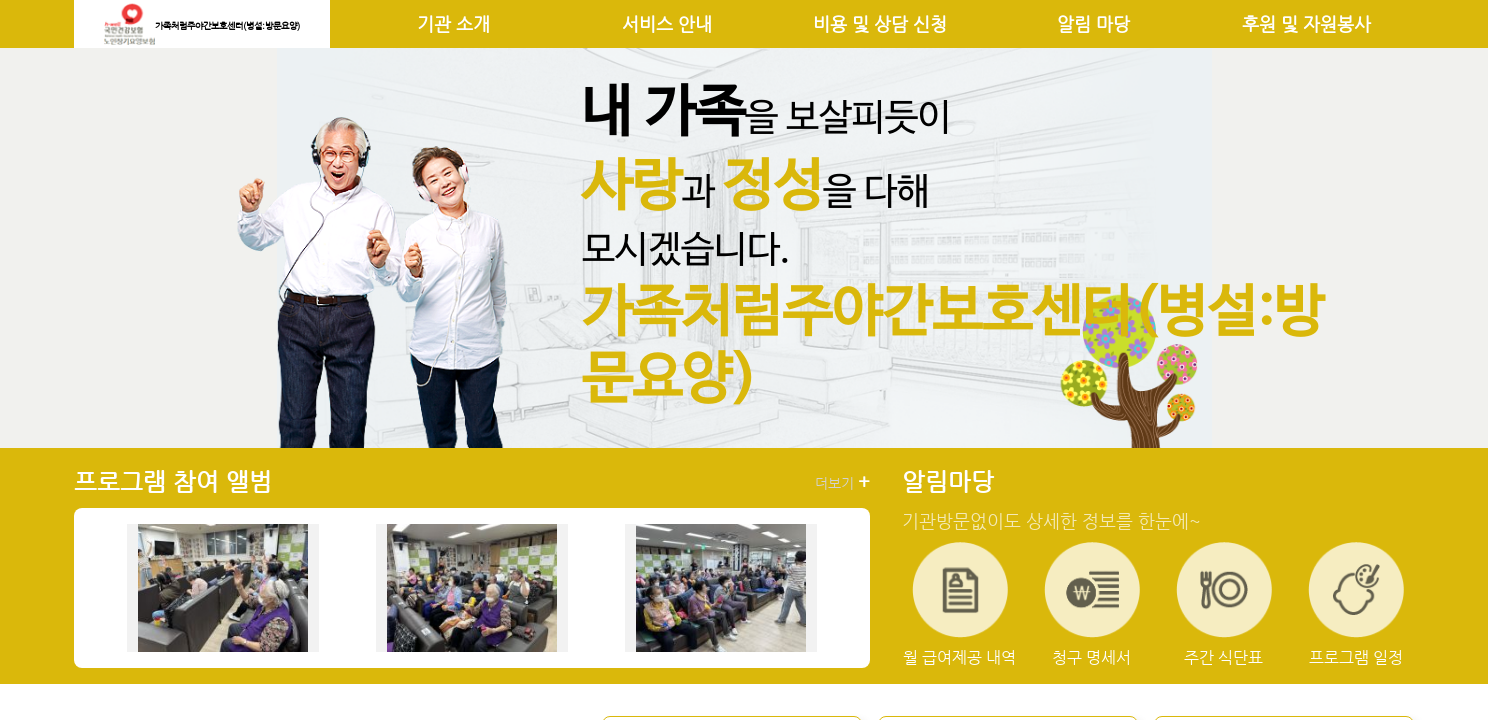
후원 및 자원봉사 (1306, 24)
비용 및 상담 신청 (880, 24)
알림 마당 (1093, 24)
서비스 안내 (667, 24)
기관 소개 (453, 24)
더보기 (842, 482)
